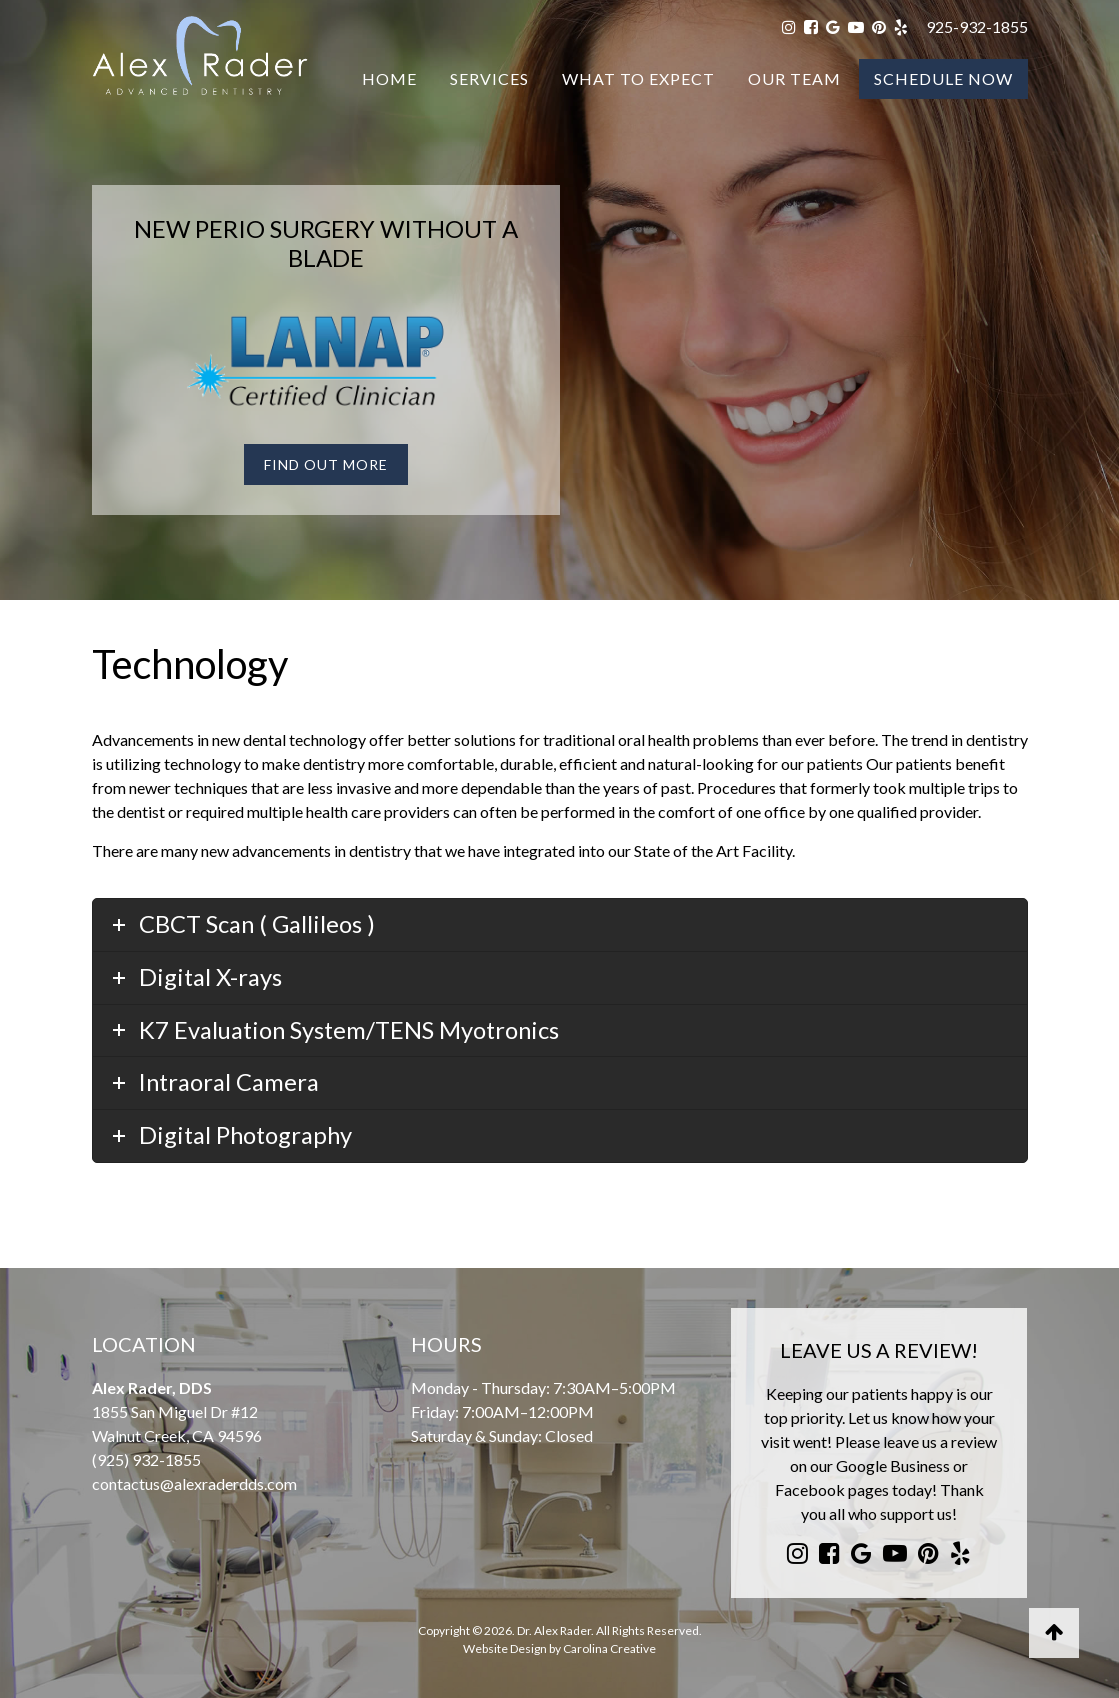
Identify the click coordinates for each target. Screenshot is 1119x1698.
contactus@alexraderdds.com (194, 1483)
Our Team (794, 78)
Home (389, 78)
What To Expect (638, 78)
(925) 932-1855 (146, 1459)
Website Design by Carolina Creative (559, 1648)
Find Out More (326, 464)
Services (489, 78)
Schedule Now (943, 78)
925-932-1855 (977, 26)
